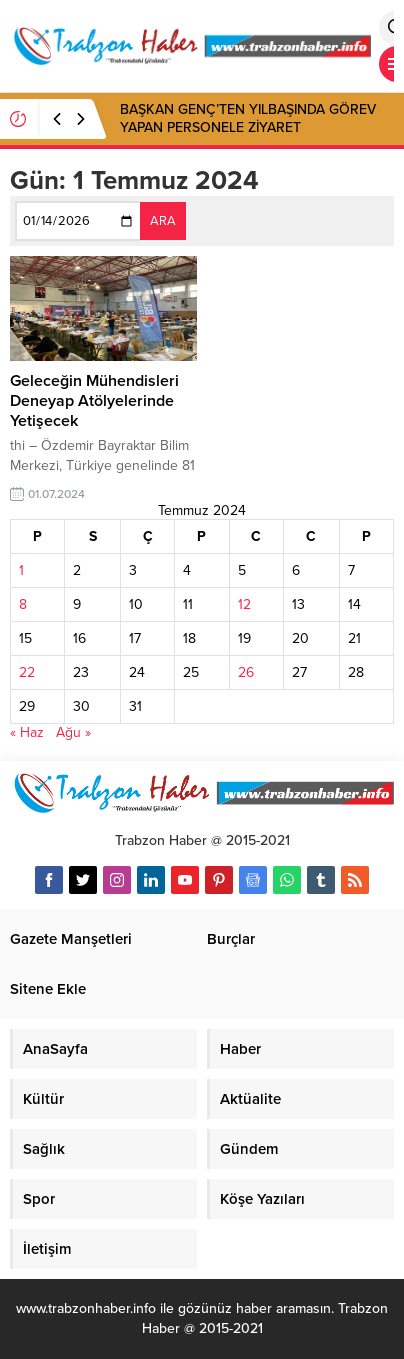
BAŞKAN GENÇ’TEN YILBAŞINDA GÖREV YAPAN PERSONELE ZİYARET (248, 118)
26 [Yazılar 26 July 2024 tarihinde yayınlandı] (246, 672)
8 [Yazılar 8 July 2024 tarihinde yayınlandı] (23, 604)
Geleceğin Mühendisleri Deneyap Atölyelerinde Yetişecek (94, 401)
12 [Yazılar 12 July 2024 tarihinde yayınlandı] (244, 604)
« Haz (27, 732)
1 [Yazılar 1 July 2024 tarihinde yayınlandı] (21, 570)
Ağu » (73, 732)
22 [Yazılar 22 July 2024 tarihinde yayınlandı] (27, 672)
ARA (163, 221)
